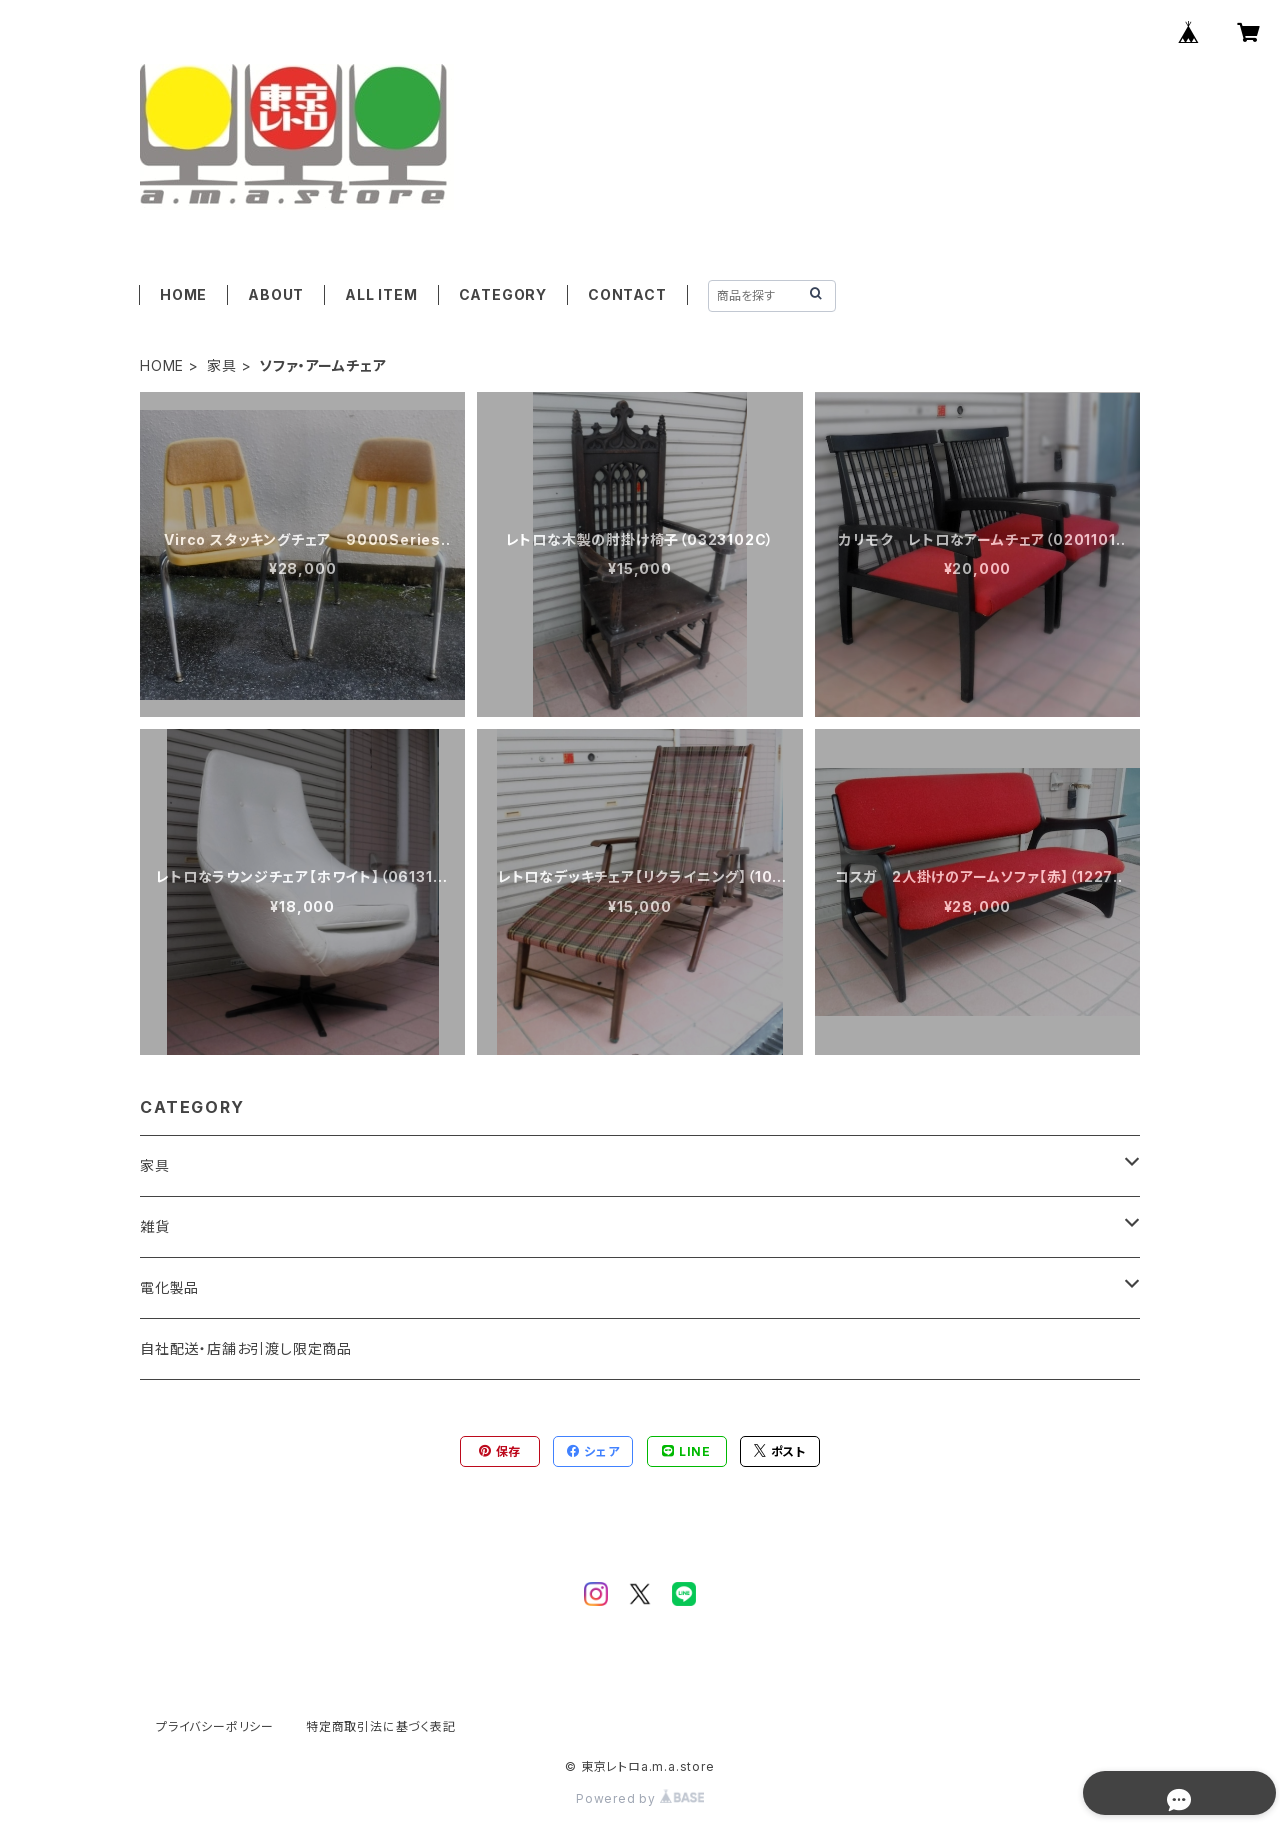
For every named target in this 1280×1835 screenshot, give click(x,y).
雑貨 (155, 1226)
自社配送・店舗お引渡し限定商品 (246, 1348)
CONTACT (627, 294)
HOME (183, 294)
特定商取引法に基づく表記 (381, 1726)
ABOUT (276, 294)
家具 (222, 365)
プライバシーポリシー (215, 1726)
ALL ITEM (381, 294)
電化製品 (169, 1287)
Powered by (640, 1798)
